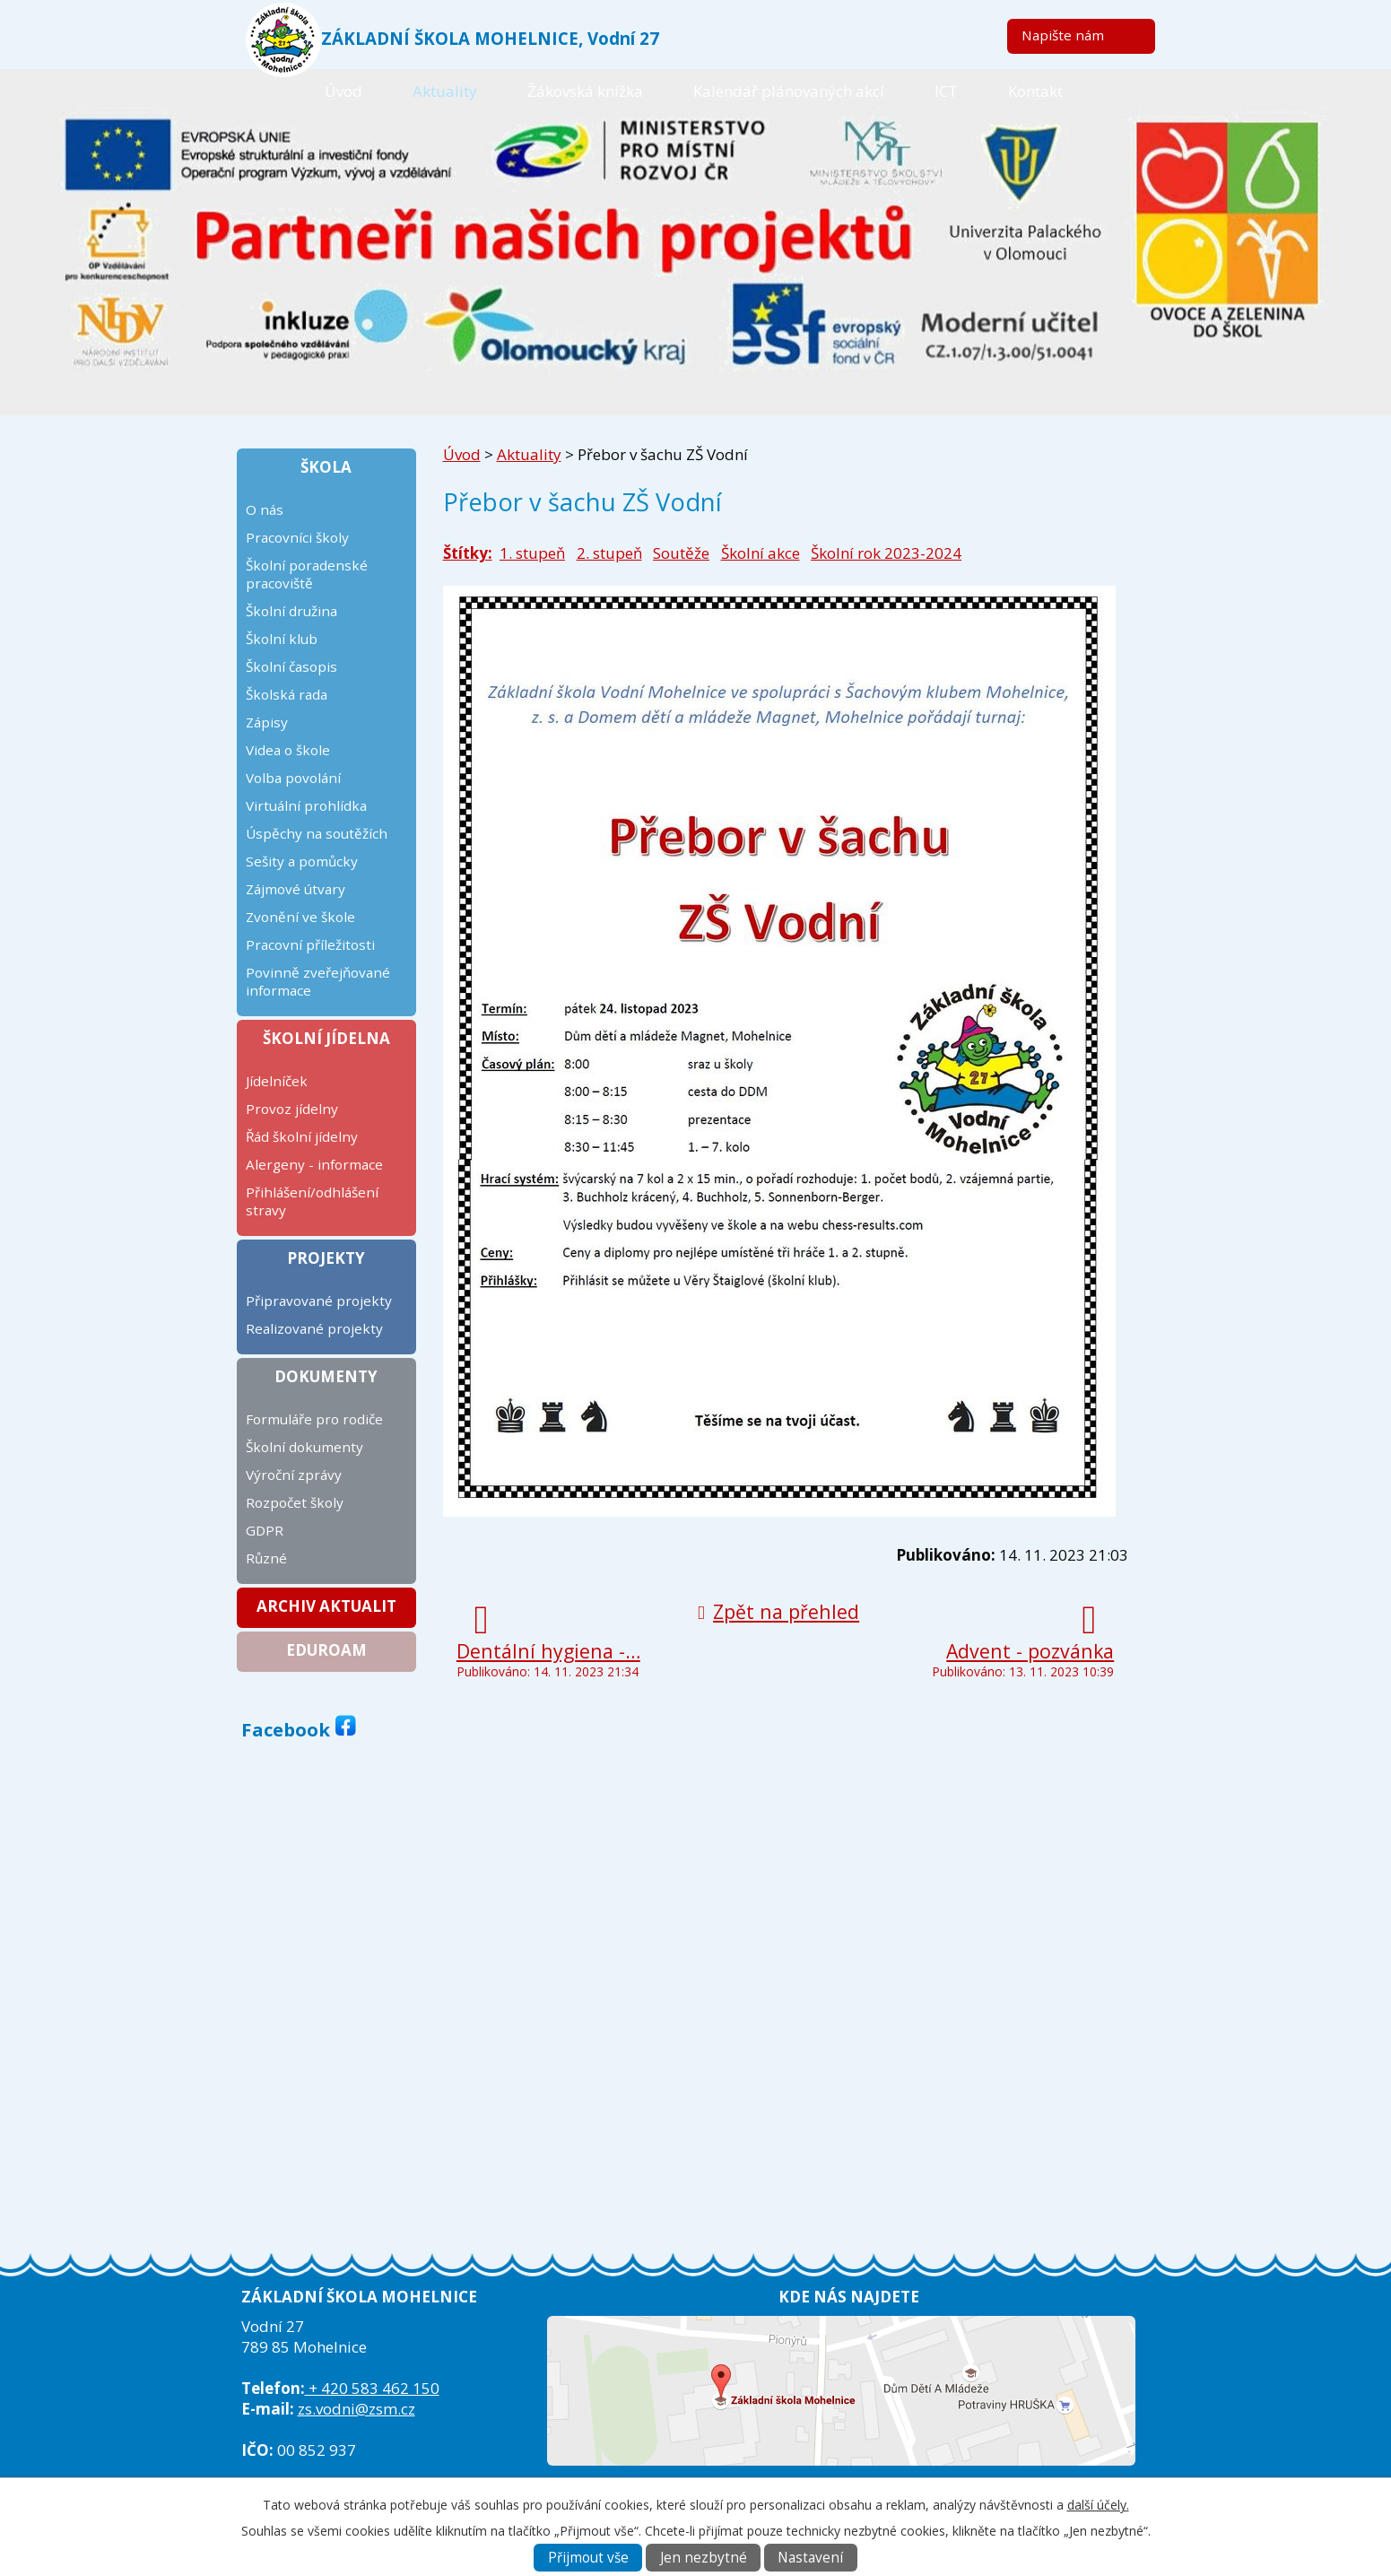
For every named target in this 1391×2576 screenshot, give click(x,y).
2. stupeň (609, 553)
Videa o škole (288, 750)
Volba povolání (293, 778)
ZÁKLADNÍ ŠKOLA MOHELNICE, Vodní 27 (490, 38)
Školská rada (286, 694)
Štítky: (467, 553)
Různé (266, 1558)
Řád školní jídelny (302, 1136)
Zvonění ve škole (300, 917)
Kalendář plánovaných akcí (788, 91)
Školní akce (760, 553)
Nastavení (810, 2557)
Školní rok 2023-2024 (886, 553)
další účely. (1098, 2504)
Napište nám (1063, 35)
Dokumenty (326, 1376)
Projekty (326, 1258)
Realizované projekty (314, 1328)
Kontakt (1035, 91)
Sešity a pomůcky (302, 861)
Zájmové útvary (295, 889)
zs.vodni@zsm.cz (356, 2408)
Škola (326, 467)
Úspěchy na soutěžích (316, 833)
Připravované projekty (319, 1301)
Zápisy (267, 722)
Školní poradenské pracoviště (307, 574)
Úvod (343, 91)
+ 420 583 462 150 (372, 2388)
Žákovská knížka (585, 91)
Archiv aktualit (326, 1606)
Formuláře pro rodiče (314, 1419)
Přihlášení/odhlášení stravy (312, 1201)
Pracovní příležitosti (310, 944)
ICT (946, 91)
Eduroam (326, 1650)
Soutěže (681, 553)
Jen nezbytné (703, 2557)
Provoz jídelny (292, 1109)
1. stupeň (532, 553)
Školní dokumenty (304, 1447)
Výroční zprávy (294, 1475)
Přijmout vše (588, 2557)
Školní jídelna (326, 1038)
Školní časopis (291, 666)
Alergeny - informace (314, 1164)
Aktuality (445, 91)
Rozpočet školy (294, 1502)
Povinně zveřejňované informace (318, 981)
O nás (264, 509)
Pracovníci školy (297, 537)
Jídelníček (277, 1081)
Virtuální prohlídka (306, 805)
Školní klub (281, 639)
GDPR (264, 1530)
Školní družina (291, 611)
